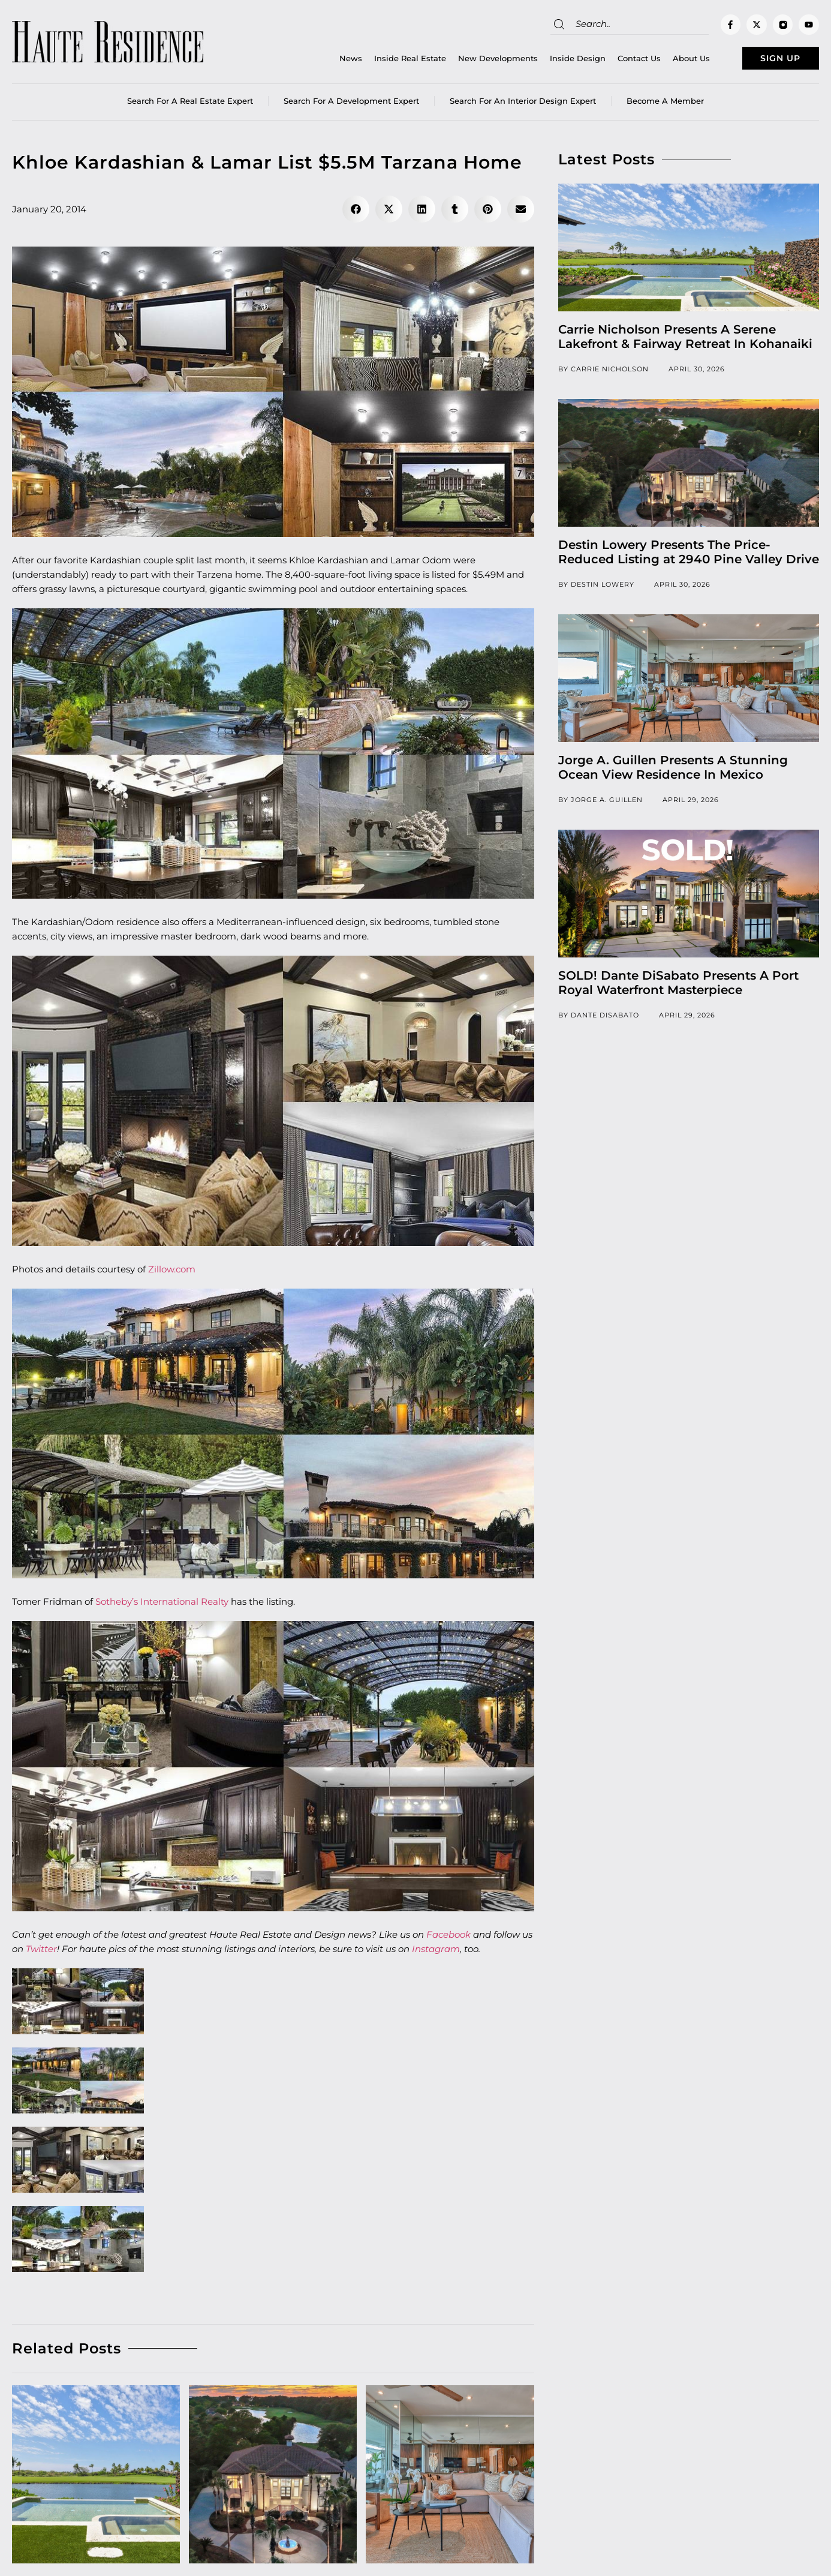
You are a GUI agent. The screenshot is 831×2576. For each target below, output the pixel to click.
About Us (666, 60)
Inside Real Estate (385, 60)
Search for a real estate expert (190, 105)
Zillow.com (171, 1272)
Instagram (436, 1953)
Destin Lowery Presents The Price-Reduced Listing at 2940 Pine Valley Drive (688, 556)
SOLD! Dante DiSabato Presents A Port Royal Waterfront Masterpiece (678, 986)
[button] (355, 213)
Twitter (41, 1953)
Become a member (665, 105)
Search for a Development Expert (351, 105)
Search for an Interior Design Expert (523, 105)
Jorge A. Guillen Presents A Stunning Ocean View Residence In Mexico (673, 771)
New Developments (473, 60)
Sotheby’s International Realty (161, 1605)
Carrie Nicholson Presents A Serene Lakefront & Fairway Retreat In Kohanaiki (685, 340)
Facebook (449, 1938)
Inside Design (552, 60)
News (325, 60)
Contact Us (614, 60)
